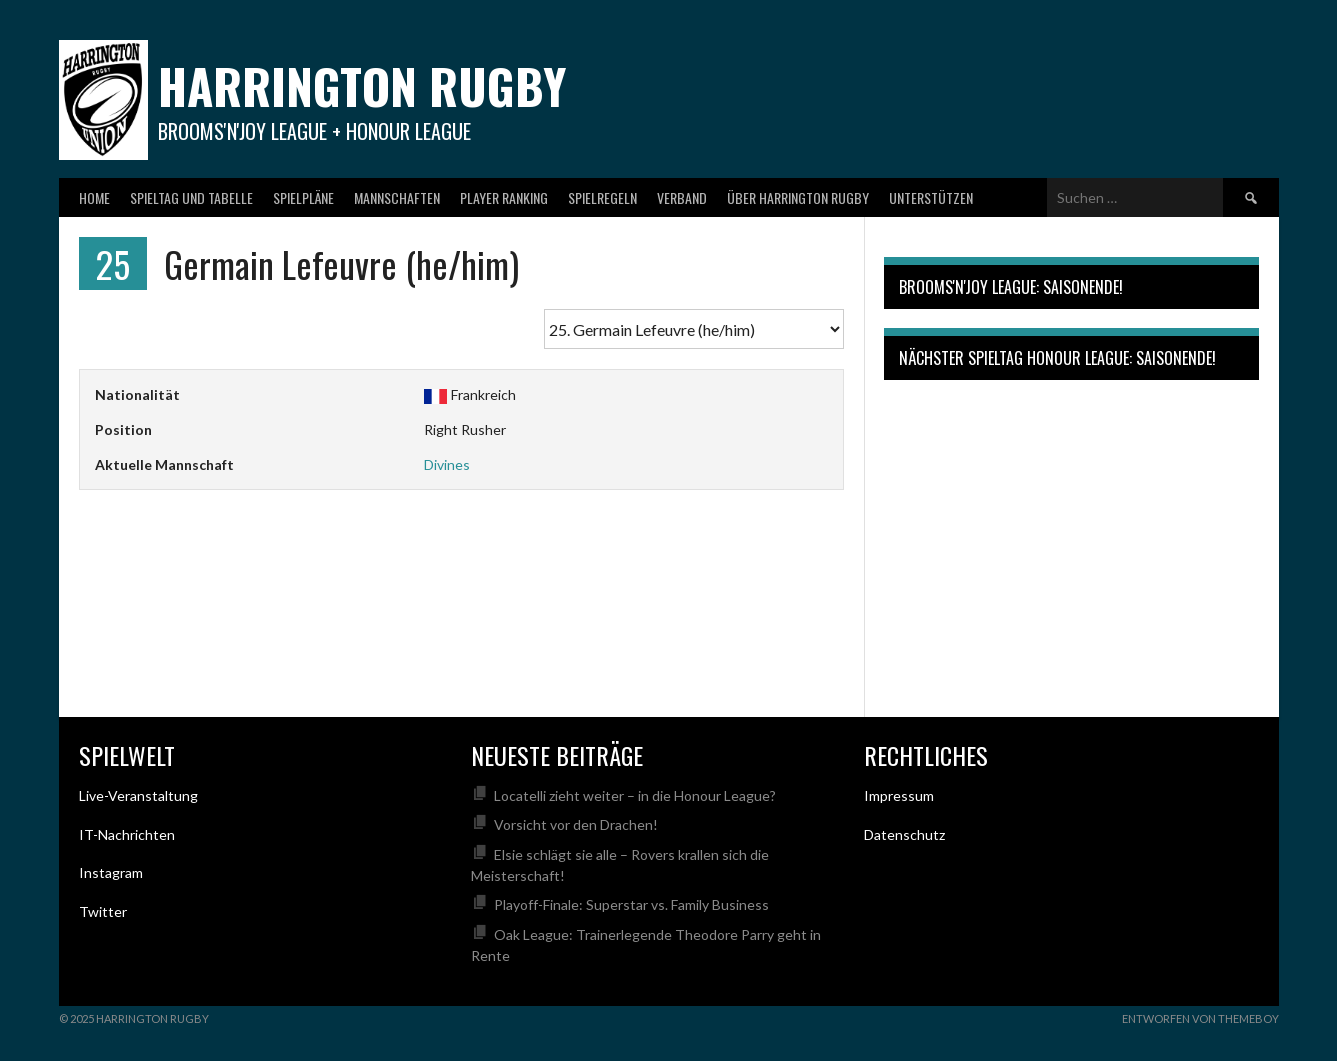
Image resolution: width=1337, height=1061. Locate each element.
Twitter (103, 911)
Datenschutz (904, 834)
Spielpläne (303, 197)
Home (94, 197)
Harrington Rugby (362, 85)
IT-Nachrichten (127, 834)
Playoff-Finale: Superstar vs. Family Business (631, 904)
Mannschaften (397, 197)
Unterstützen (931, 197)
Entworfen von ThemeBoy (1200, 1018)
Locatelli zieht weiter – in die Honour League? (635, 795)
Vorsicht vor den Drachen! (576, 824)
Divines (447, 464)
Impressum (899, 795)
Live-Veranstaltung (138, 795)
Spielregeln (602, 197)
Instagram (111, 872)
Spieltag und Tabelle (191, 197)
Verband (682, 197)
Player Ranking (504, 197)
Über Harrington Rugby (798, 197)
